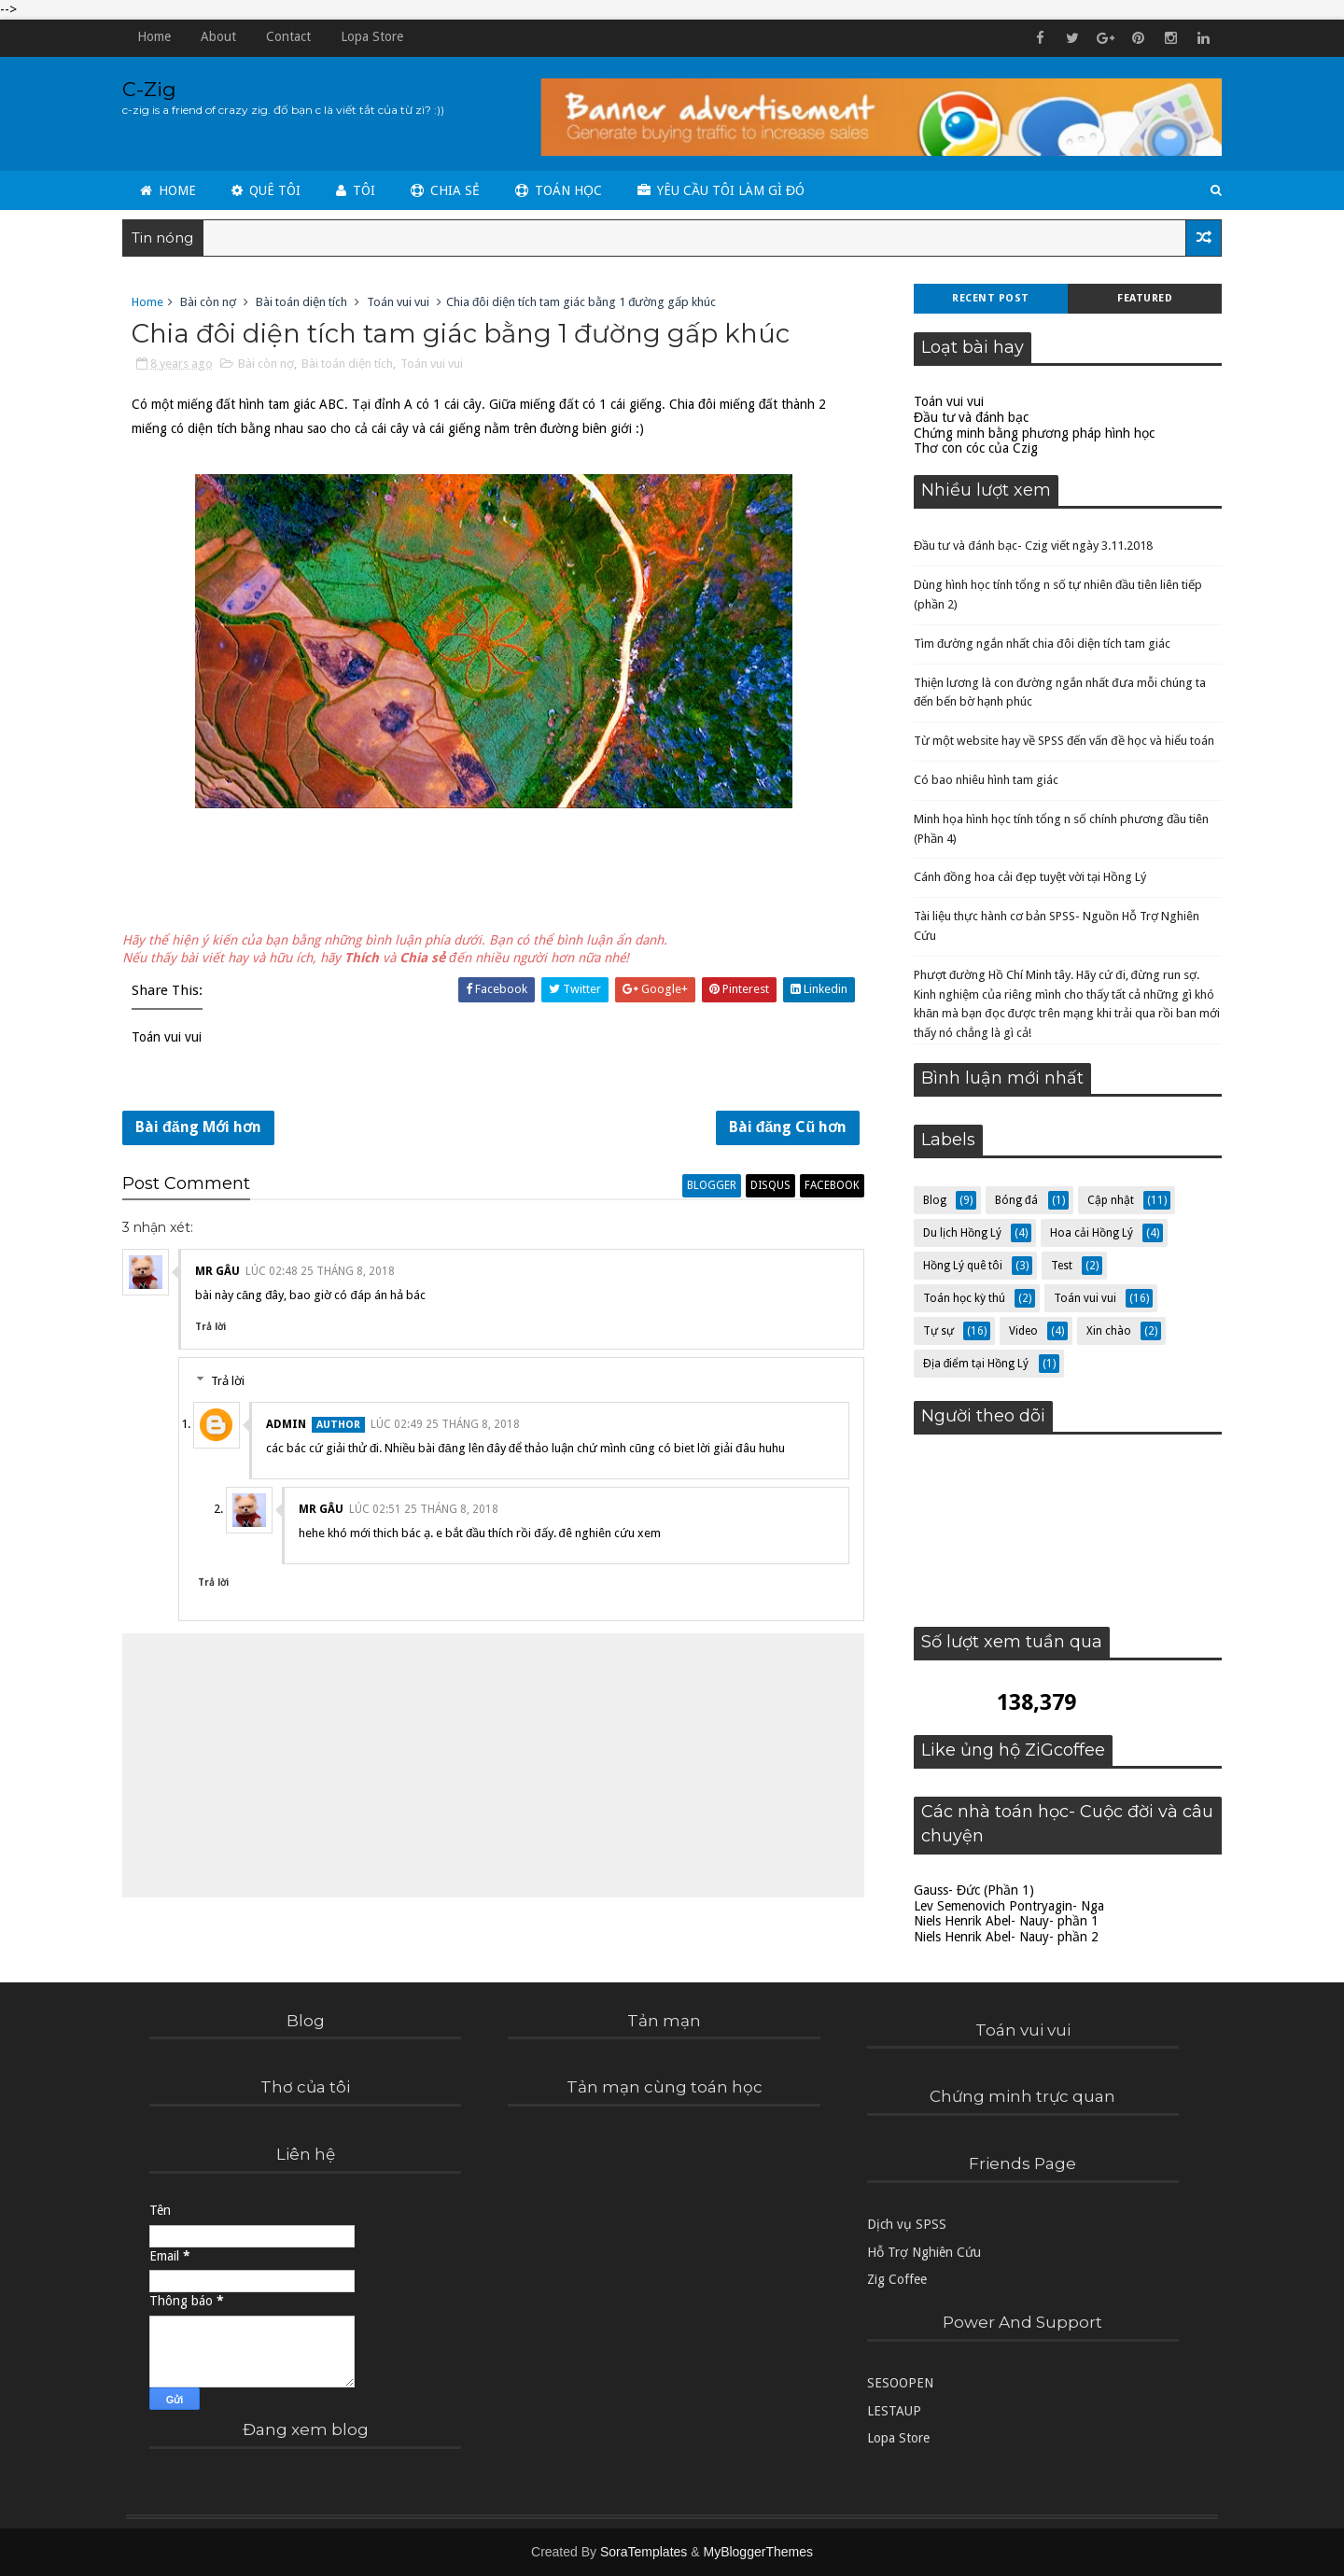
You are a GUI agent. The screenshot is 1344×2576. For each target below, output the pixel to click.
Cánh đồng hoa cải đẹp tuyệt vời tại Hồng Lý (1025, 877)
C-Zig (153, 89)
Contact (292, 36)
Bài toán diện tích (305, 302)
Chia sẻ (448, 189)
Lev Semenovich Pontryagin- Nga (1005, 1905)
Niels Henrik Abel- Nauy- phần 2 (1002, 1936)
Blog (931, 1200)
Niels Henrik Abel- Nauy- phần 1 (1002, 1920)
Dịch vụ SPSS (906, 2225)
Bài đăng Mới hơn (202, 1129)
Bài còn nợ (212, 302)
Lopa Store (375, 36)
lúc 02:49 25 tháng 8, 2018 (449, 1428)
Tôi (359, 189)
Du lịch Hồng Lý (958, 1232)
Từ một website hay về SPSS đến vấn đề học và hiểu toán (1060, 741)
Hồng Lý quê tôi (959, 1265)
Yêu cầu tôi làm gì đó (724, 189)
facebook (821, 1188)
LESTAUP (894, 2410)
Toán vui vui (402, 302)
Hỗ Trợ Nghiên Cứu (924, 2252)
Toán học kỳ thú (960, 1298)
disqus (760, 1188)
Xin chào (1105, 1330)
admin (290, 1428)
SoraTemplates (643, 2551)
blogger (701, 1188)
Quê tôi (269, 189)
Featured (1141, 298)
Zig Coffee (897, 2280)
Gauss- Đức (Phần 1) (970, 1890)
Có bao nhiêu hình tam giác (982, 780)
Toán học (562, 189)
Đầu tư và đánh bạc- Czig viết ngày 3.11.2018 (1029, 546)
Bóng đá (1012, 1200)
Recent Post (987, 298)
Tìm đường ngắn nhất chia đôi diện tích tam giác (1038, 644)
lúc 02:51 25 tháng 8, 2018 (426, 1512)
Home (158, 36)
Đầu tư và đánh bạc (967, 417)
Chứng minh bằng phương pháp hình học (1030, 433)
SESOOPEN (900, 2383)
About (222, 36)
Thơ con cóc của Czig (972, 448)
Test (1058, 1265)
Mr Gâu (221, 1274)
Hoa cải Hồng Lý (1087, 1232)
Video (1019, 1330)
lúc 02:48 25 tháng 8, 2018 (324, 1274)
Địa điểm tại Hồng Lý (972, 1363)
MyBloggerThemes (758, 2551)
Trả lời (214, 1329)
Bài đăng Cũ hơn (777, 1129)
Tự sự (934, 1330)
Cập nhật (1107, 1200)
